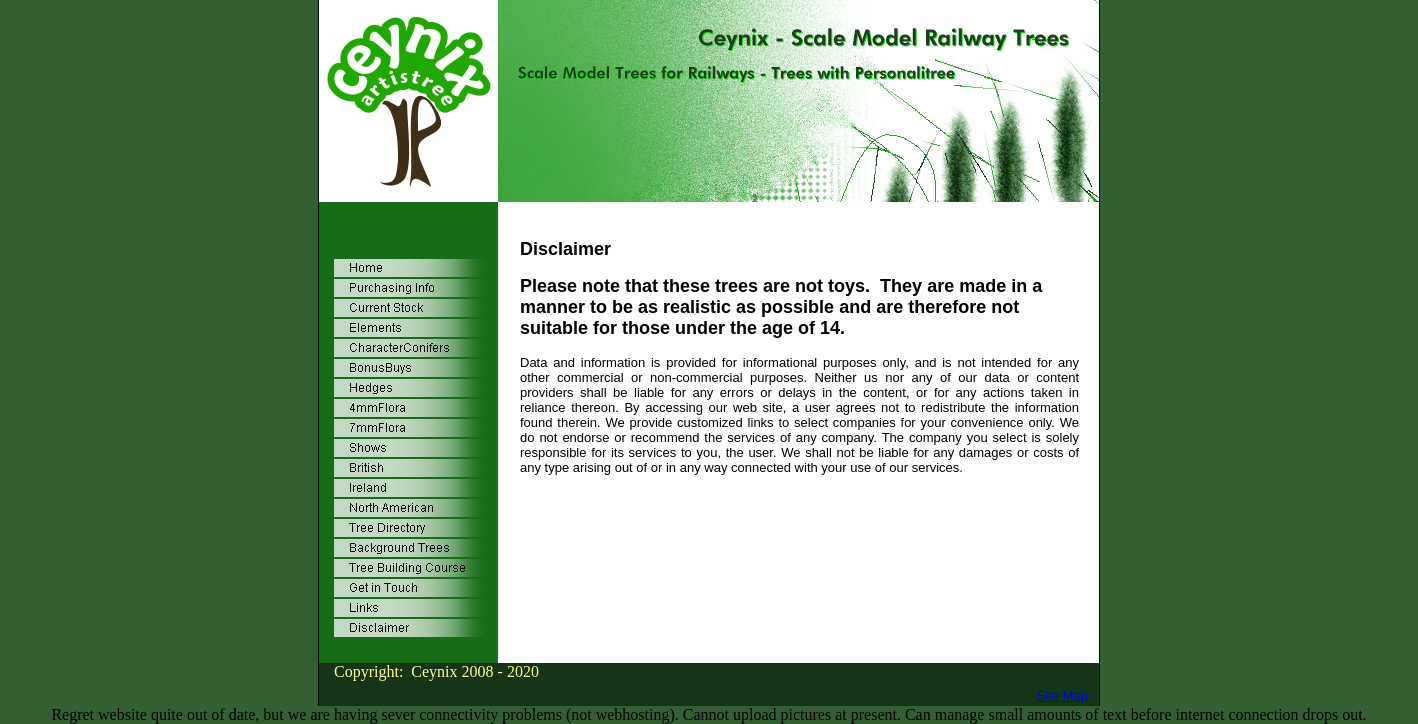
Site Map (1062, 695)
